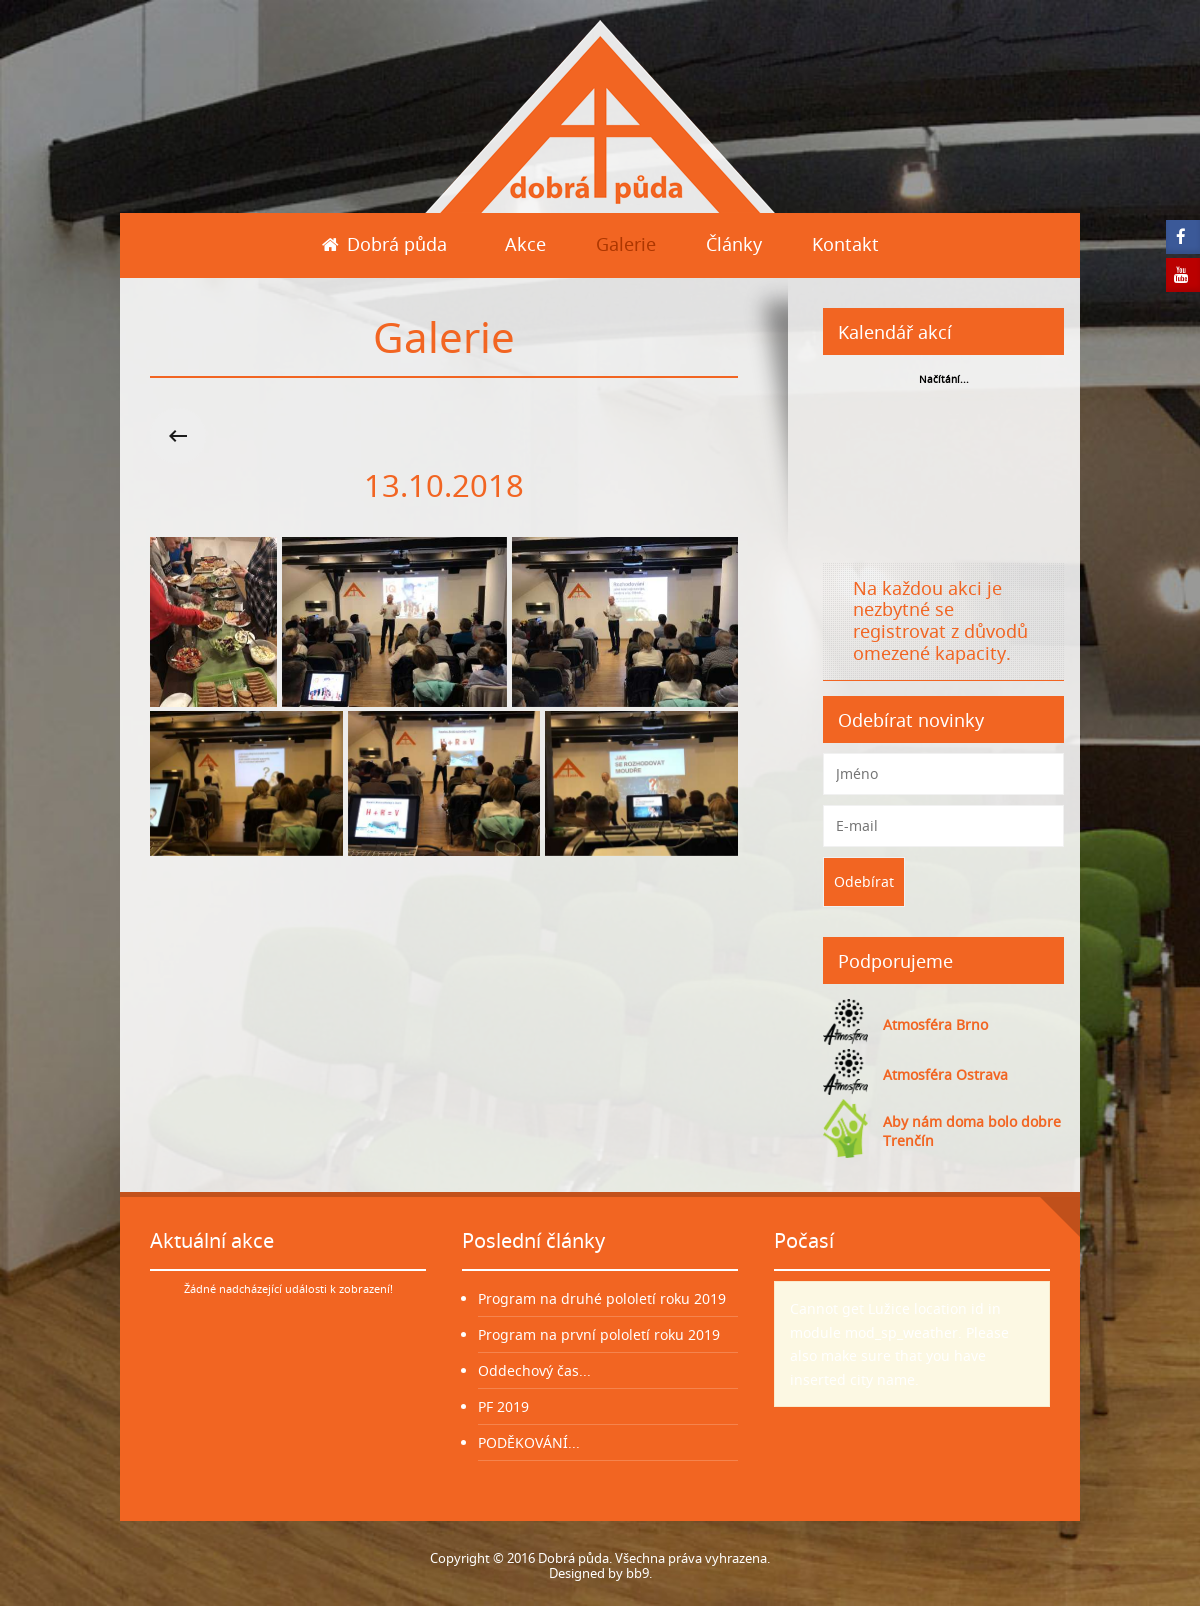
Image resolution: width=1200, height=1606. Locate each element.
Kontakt (845, 244)
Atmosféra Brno (935, 1024)
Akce (525, 244)
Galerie (626, 244)
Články (734, 244)
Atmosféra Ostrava (945, 1074)
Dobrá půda (384, 244)
